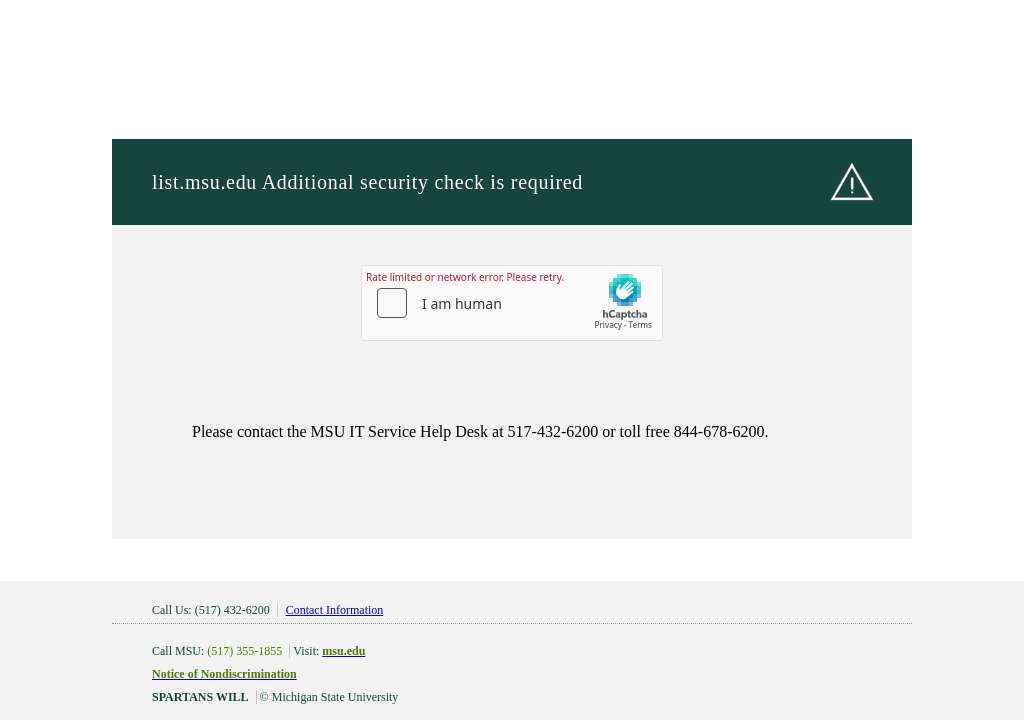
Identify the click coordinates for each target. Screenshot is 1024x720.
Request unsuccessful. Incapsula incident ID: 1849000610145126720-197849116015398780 (512, 360)
